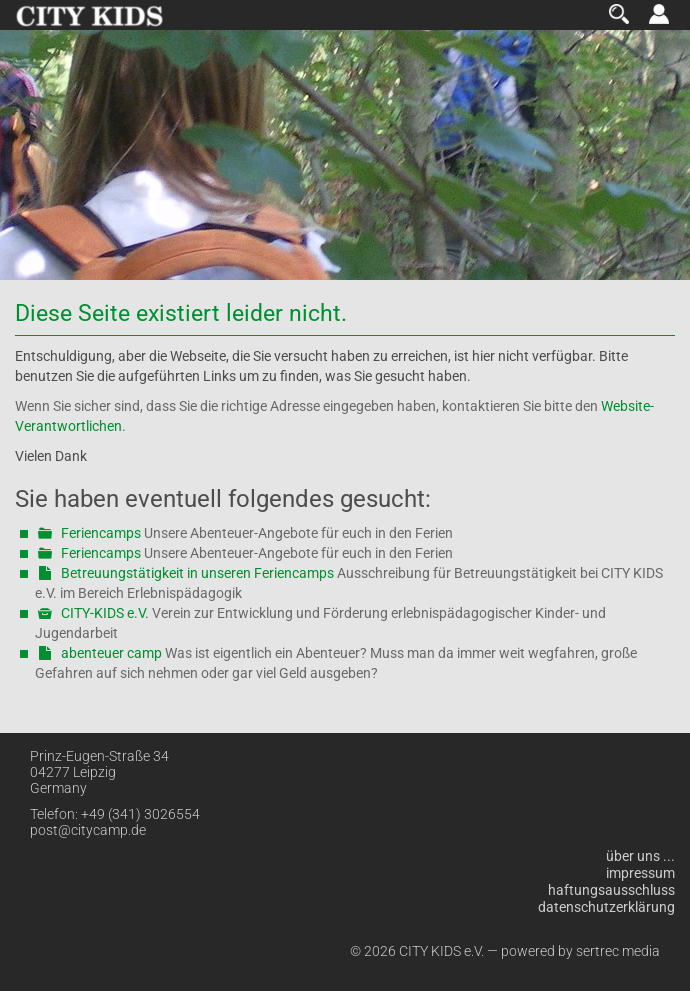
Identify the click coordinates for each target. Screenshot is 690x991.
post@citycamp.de (88, 830)
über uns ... (640, 856)
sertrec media (618, 951)
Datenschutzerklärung (606, 907)
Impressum (640, 873)
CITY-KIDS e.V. (105, 613)
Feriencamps (101, 533)
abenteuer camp (111, 653)
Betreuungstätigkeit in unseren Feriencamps (197, 573)
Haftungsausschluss (611, 890)
